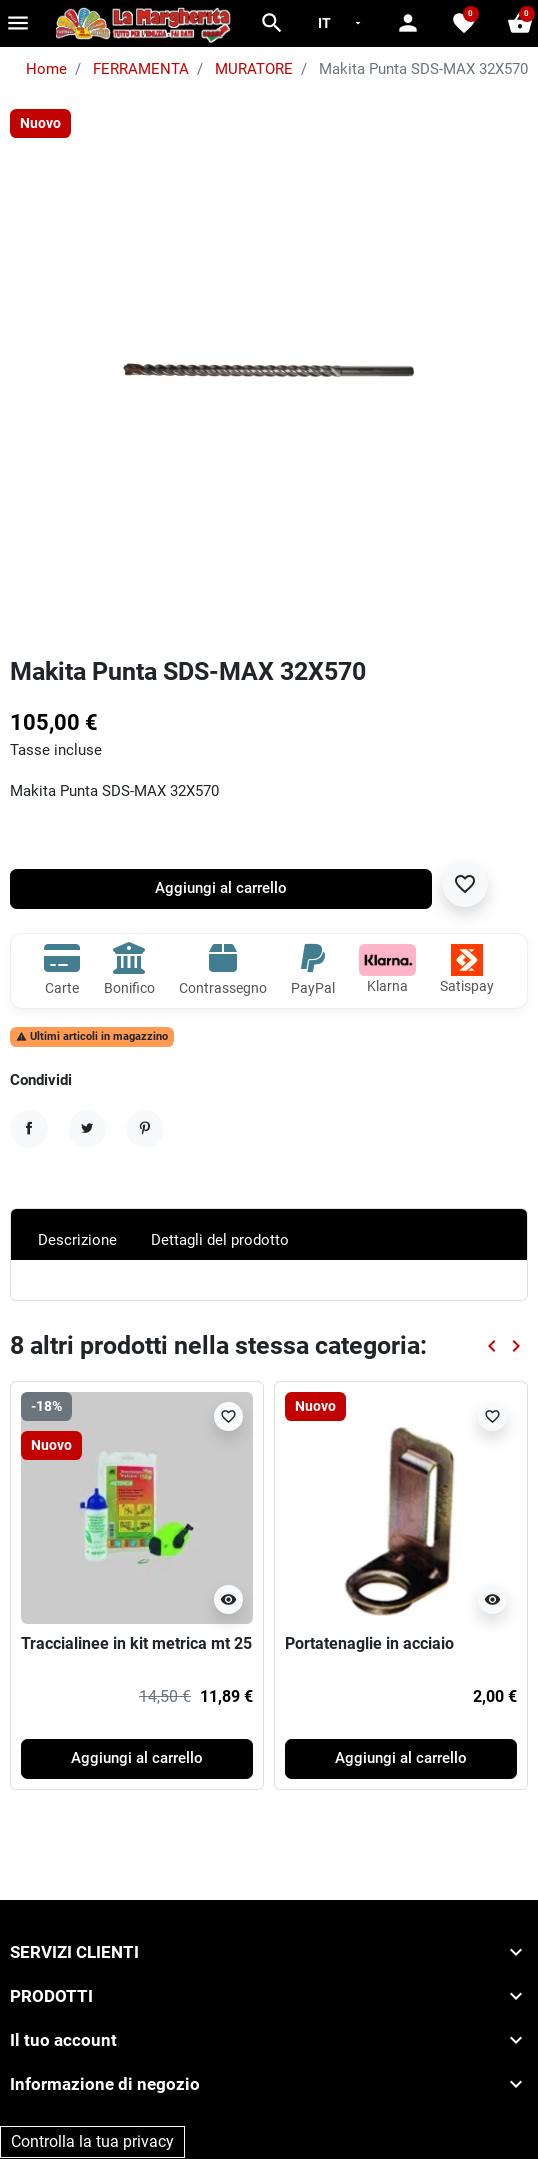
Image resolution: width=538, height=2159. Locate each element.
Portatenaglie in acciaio (369, 1643)
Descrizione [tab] (77, 1240)
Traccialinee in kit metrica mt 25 (136, 1643)
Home (46, 69)
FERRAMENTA (141, 69)
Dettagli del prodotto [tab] (220, 1240)
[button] (272, 23)
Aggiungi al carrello (221, 888)
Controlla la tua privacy (92, 2141)
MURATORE (254, 69)
